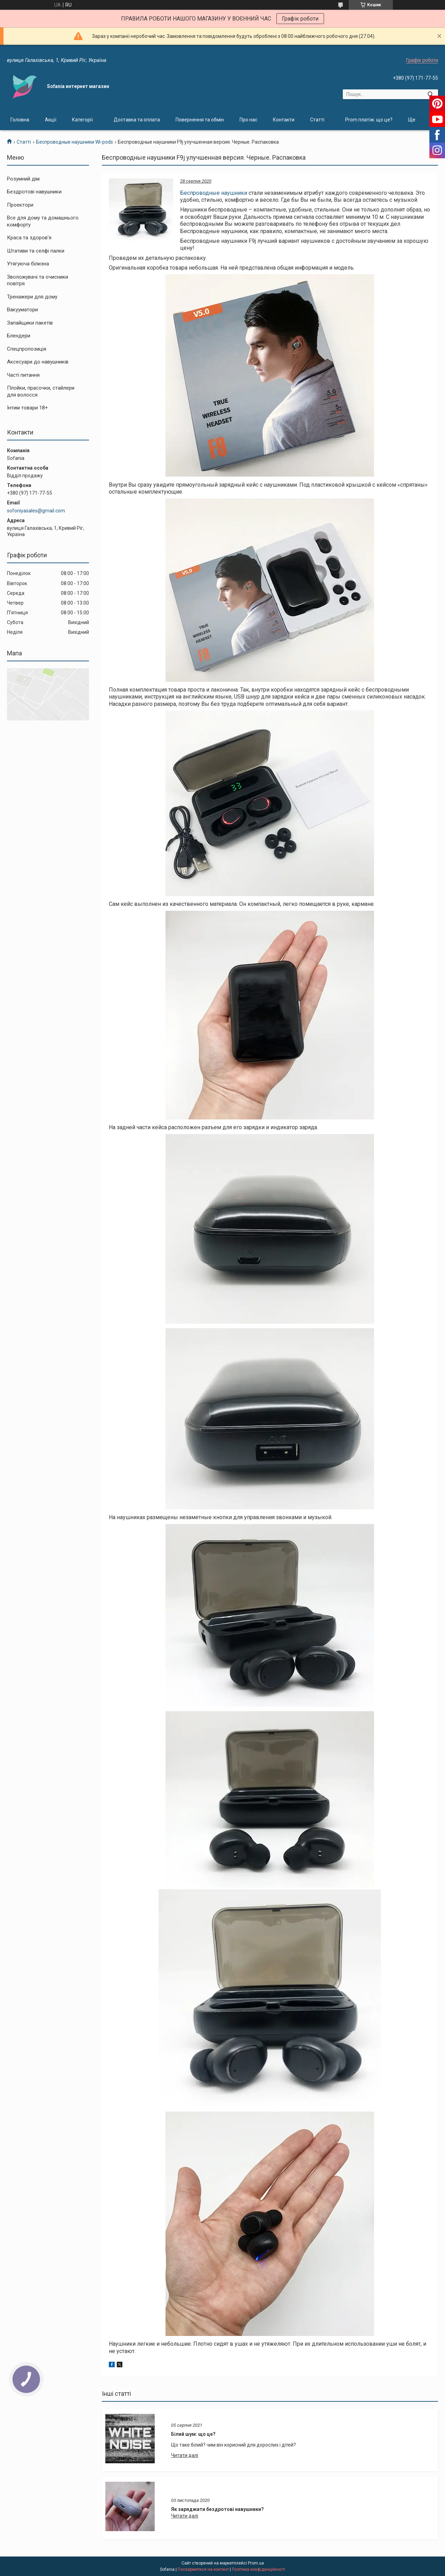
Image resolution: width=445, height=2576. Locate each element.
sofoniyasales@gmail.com (36, 510)
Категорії (82, 119)
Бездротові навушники (34, 192)
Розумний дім (23, 179)
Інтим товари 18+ (27, 408)
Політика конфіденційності (258, 2569)
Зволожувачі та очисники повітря (37, 280)
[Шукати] (430, 94)
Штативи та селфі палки (35, 251)
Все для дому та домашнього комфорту (43, 221)
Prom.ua (256, 2563)
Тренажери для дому (32, 297)
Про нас (248, 119)
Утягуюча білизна (28, 264)
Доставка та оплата (137, 119)
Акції (50, 119)
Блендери (18, 336)
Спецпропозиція (26, 349)
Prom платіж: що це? (369, 119)
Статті (317, 119)
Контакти (283, 119)
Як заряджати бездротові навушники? (217, 2509)
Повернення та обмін (200, 119)
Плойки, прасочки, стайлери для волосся (40, 391)
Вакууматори (22, 309)
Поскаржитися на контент (203, 2569)
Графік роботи (300, 18)
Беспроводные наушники (213, 193)
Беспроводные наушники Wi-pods (74, 142)
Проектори (20, 205)
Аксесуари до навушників (37, 362)
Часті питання (23, 375)
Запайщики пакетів (30, 323)
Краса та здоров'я (29, 237)
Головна (19, 119)
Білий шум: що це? (193, 2434)
